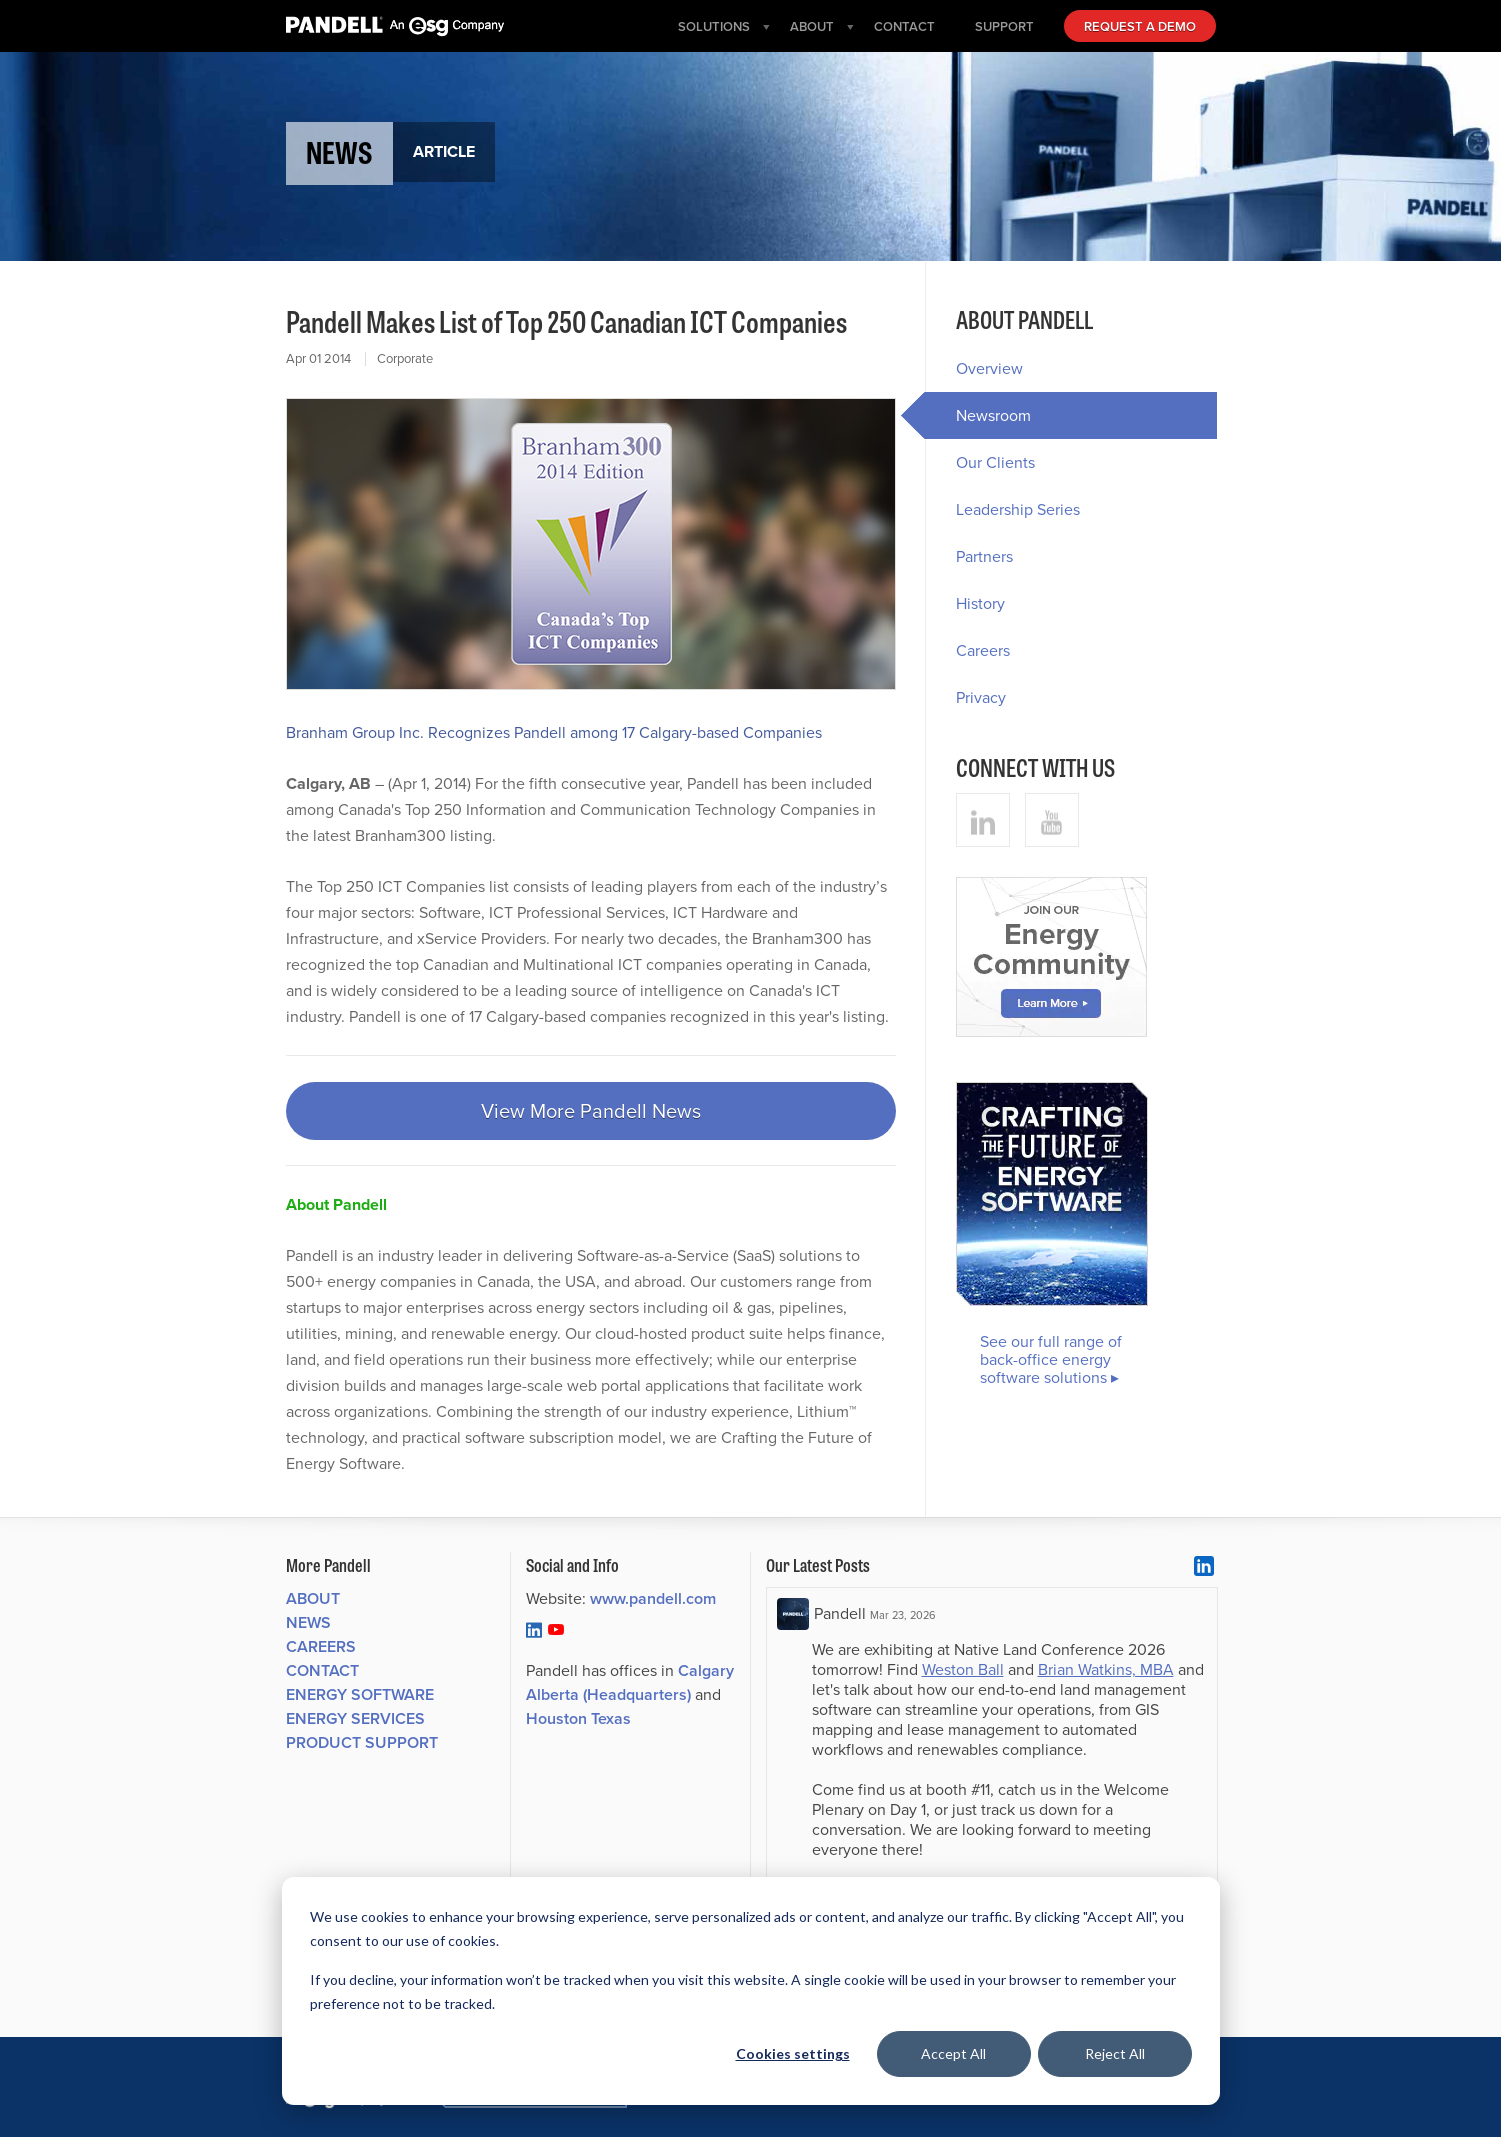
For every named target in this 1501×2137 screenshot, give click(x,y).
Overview (989, 368)
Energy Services (355, 1718)
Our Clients (995, 462)
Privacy (981, 697)
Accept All (953, 2053)
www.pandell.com (653, 1598)
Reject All (1115, 2053)
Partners (984, 556)
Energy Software (360, 1694)
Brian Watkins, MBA (1106, 1669)
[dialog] (751, 1991)
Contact (322, 1670)
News (308, 1622)
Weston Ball (963, 1669)
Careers (983, 650)
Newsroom (978, 415)
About (313, 1598)
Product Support (362, 1742)
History (980, 603)
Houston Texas (578, 1718)
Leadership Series (1018, 509)
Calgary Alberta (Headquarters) (630, 1682)
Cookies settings (793, 2053)
